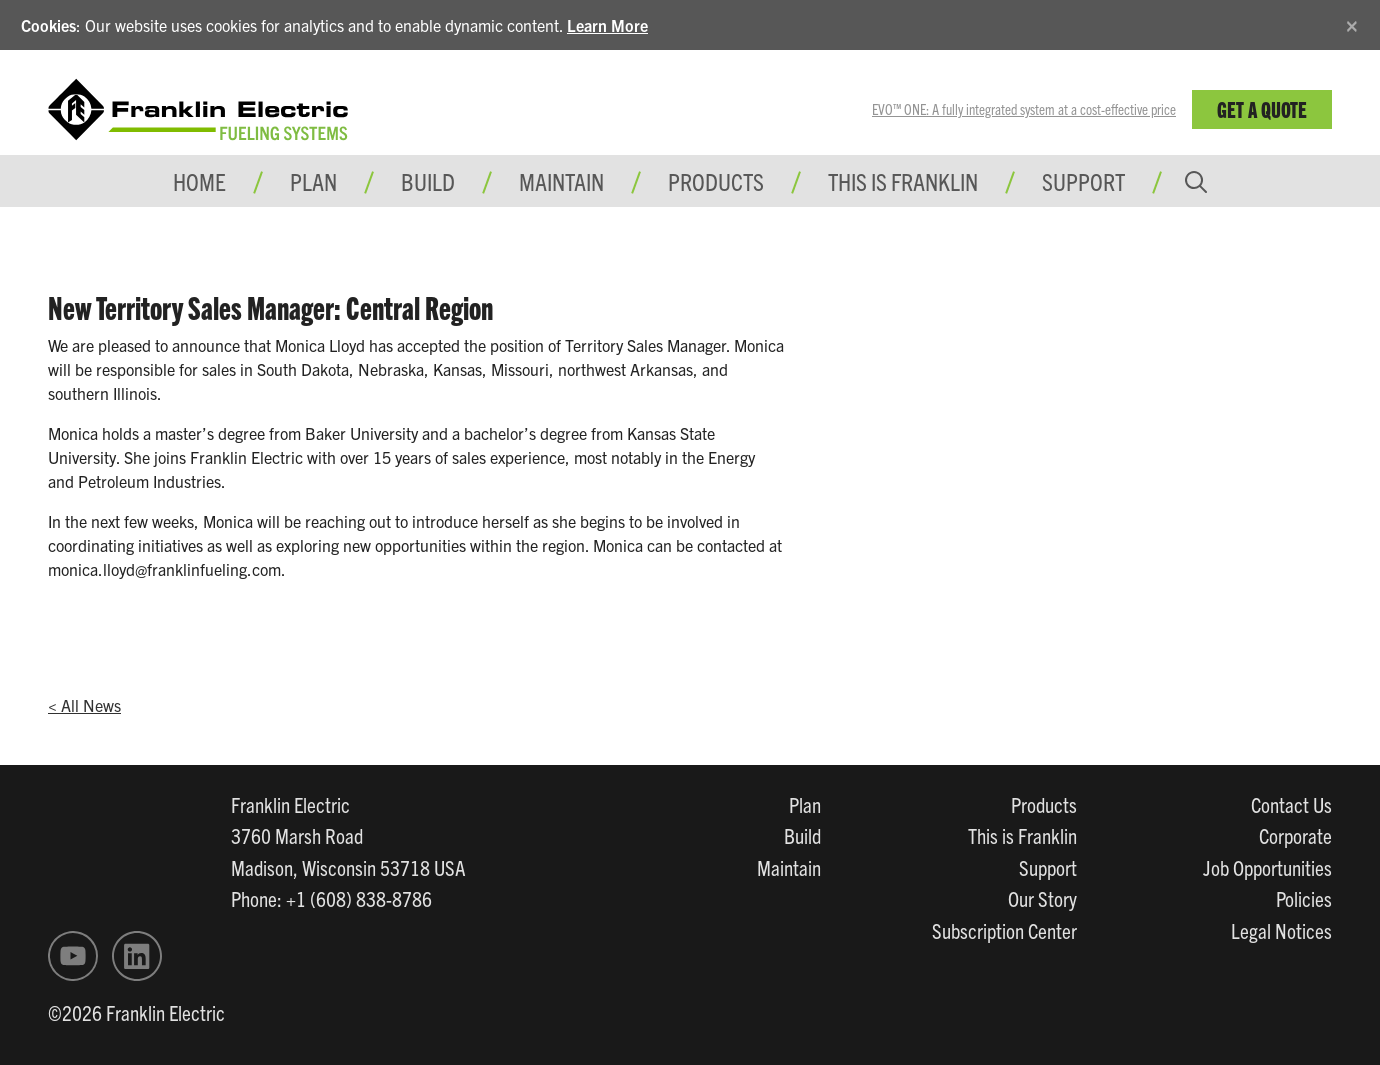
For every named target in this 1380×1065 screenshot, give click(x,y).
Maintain (789, 867)
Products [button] (716, 181)
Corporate (1295, 835)
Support (1083, 181)
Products (1044, 804)
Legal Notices (1281, 930)
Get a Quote (1262, 108)
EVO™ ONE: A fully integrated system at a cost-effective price (1024, 109)
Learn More (607, 25)
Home (199, 181)
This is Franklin (903, 181)
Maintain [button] (561, 181)
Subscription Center (1004, 930)
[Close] (1352, 22)
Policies (1304, 898)
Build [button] (428, 181)
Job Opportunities (1267, 867)
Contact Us (1291, 804)
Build (802, 835)
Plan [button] (313, 181)
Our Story (1042, 898)
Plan (805, 804)
